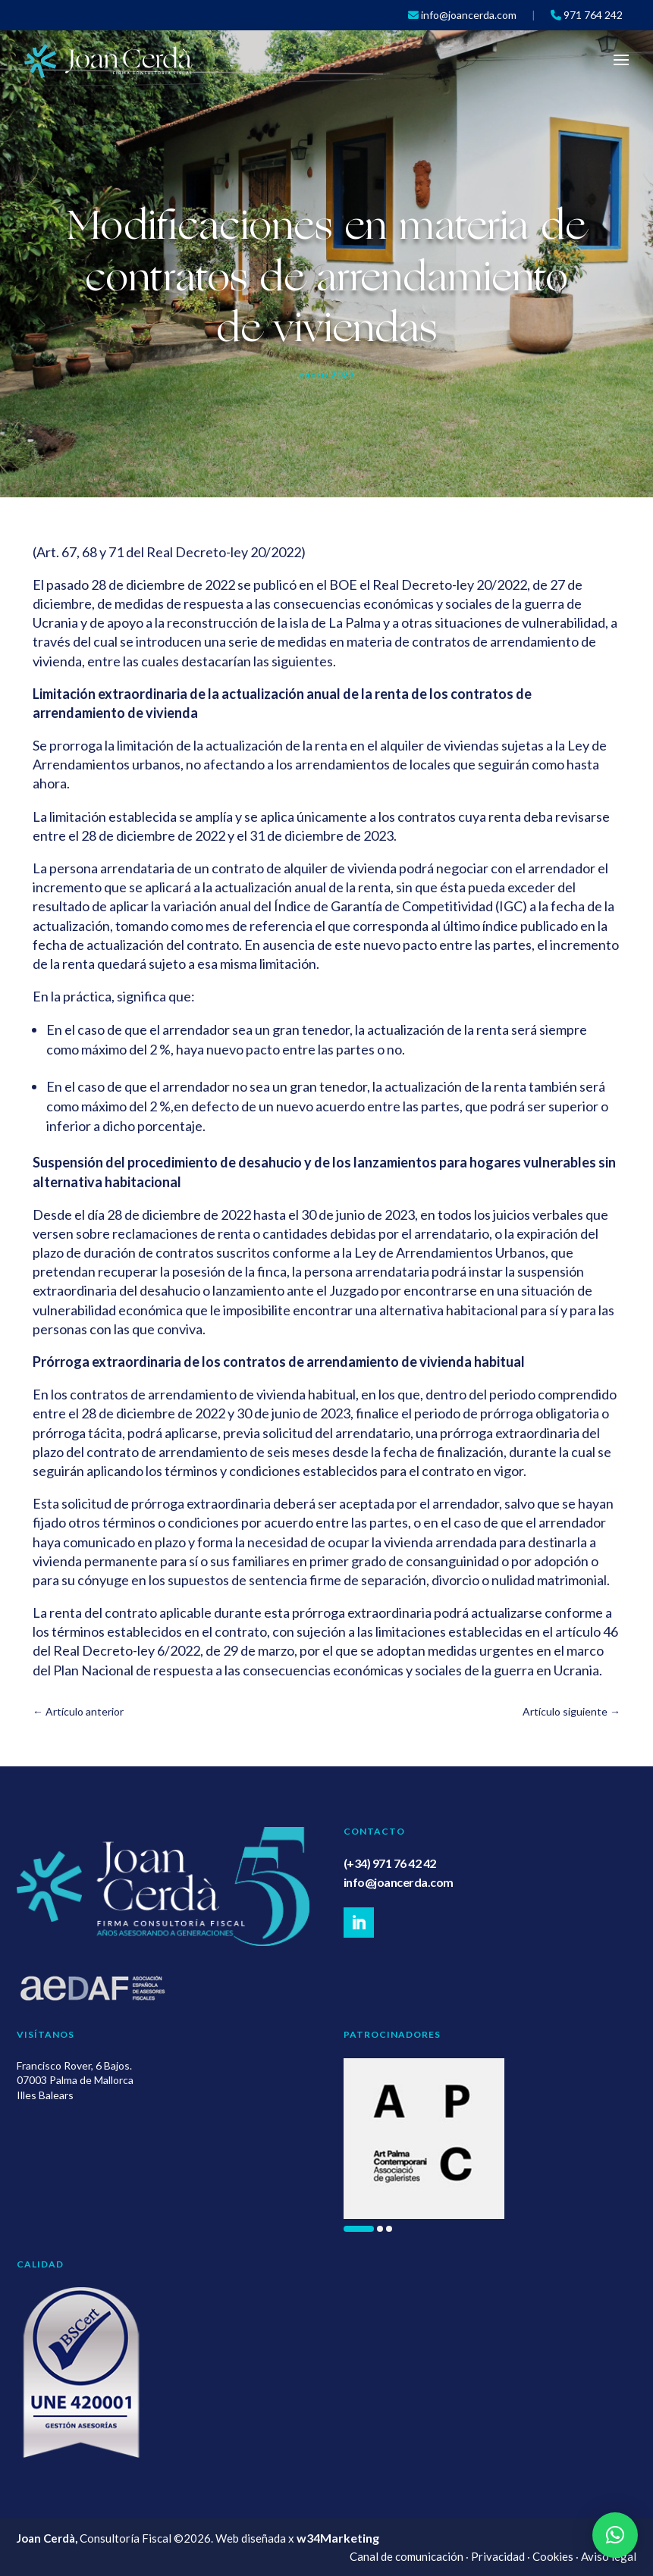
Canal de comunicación (406, 2556)
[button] (359, 2229)
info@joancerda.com (399, 1882)
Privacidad (498, 2556)
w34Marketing (338, 2538)
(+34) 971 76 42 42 (390, 1863)
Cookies (552, 2556)
